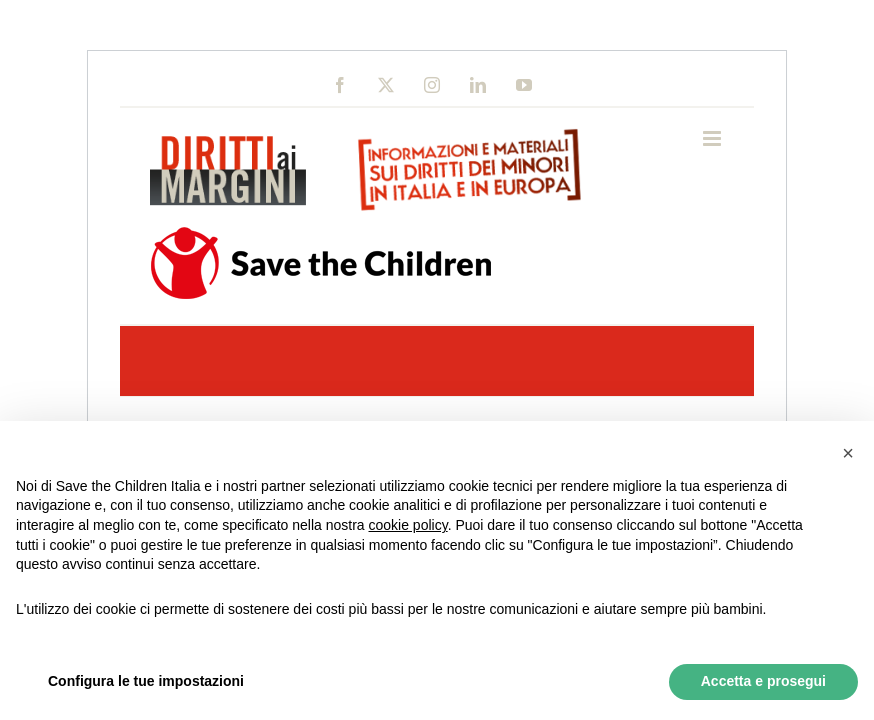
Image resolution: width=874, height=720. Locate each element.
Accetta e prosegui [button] (763, 681)
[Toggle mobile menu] (713, 138)
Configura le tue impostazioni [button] (146, 681)
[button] (848, 453)
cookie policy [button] (408, 525)
